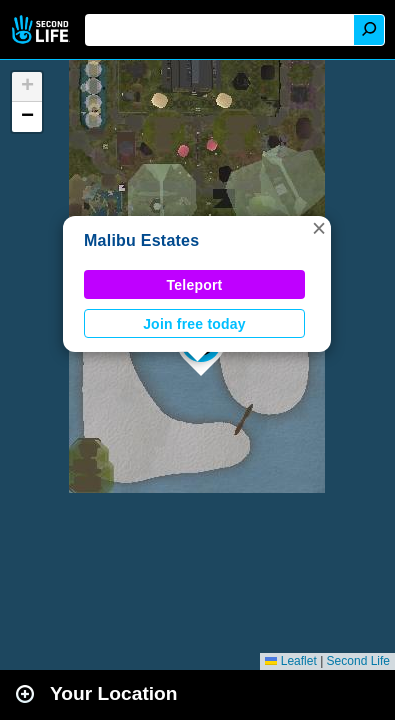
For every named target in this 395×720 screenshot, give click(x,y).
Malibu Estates (141, 240)
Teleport (195, 285)
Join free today (194, 324)
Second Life (42, 29)
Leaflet (290, 661)
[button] (319, 228)
